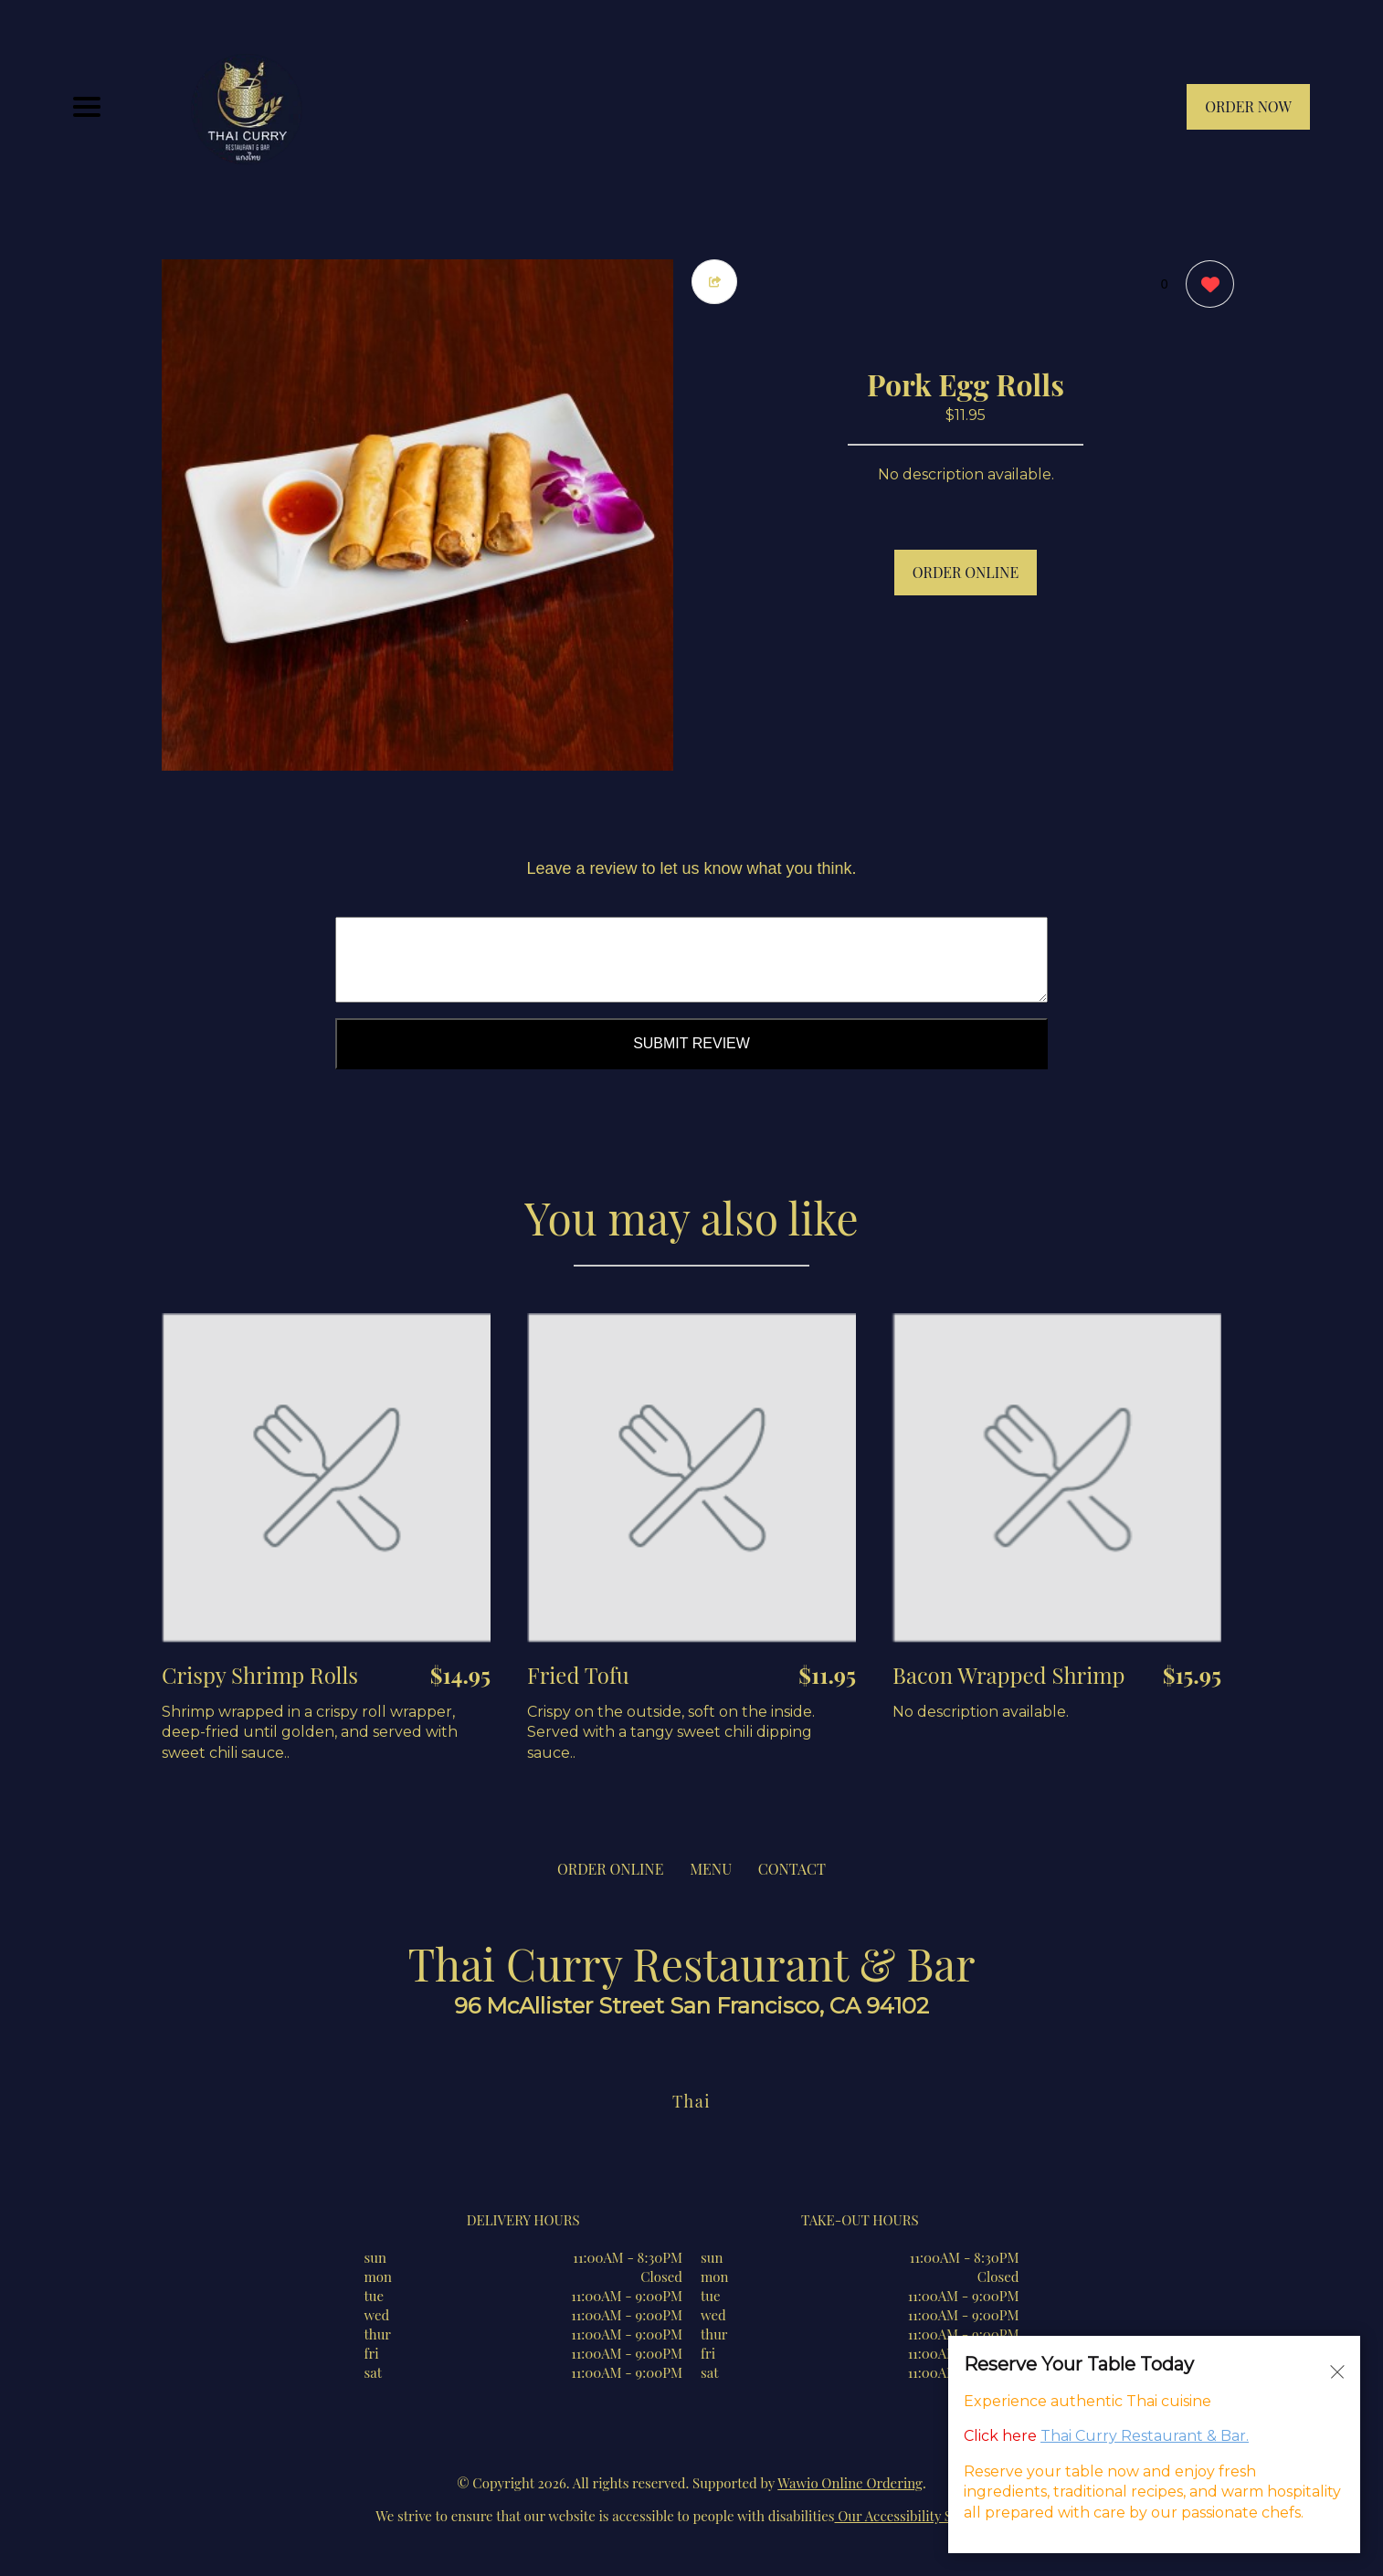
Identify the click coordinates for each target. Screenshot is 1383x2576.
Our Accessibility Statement (921, 2516)
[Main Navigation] (86, 107)
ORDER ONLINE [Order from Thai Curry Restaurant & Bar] (610, 1868)
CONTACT (792, 1868)
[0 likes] (1205, 286)
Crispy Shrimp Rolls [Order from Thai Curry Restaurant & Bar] (260, 1674)
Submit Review (691, 1043)
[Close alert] (1337, 2370)
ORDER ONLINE (966, 572)
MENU (711, 1868)
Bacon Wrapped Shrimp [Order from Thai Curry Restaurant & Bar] (1008, 1674)
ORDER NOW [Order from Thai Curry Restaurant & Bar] (1248, 106)
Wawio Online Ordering (850, 2483)
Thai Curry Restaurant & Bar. (1144, 2436)
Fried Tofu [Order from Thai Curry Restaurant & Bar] (578, 1674)
